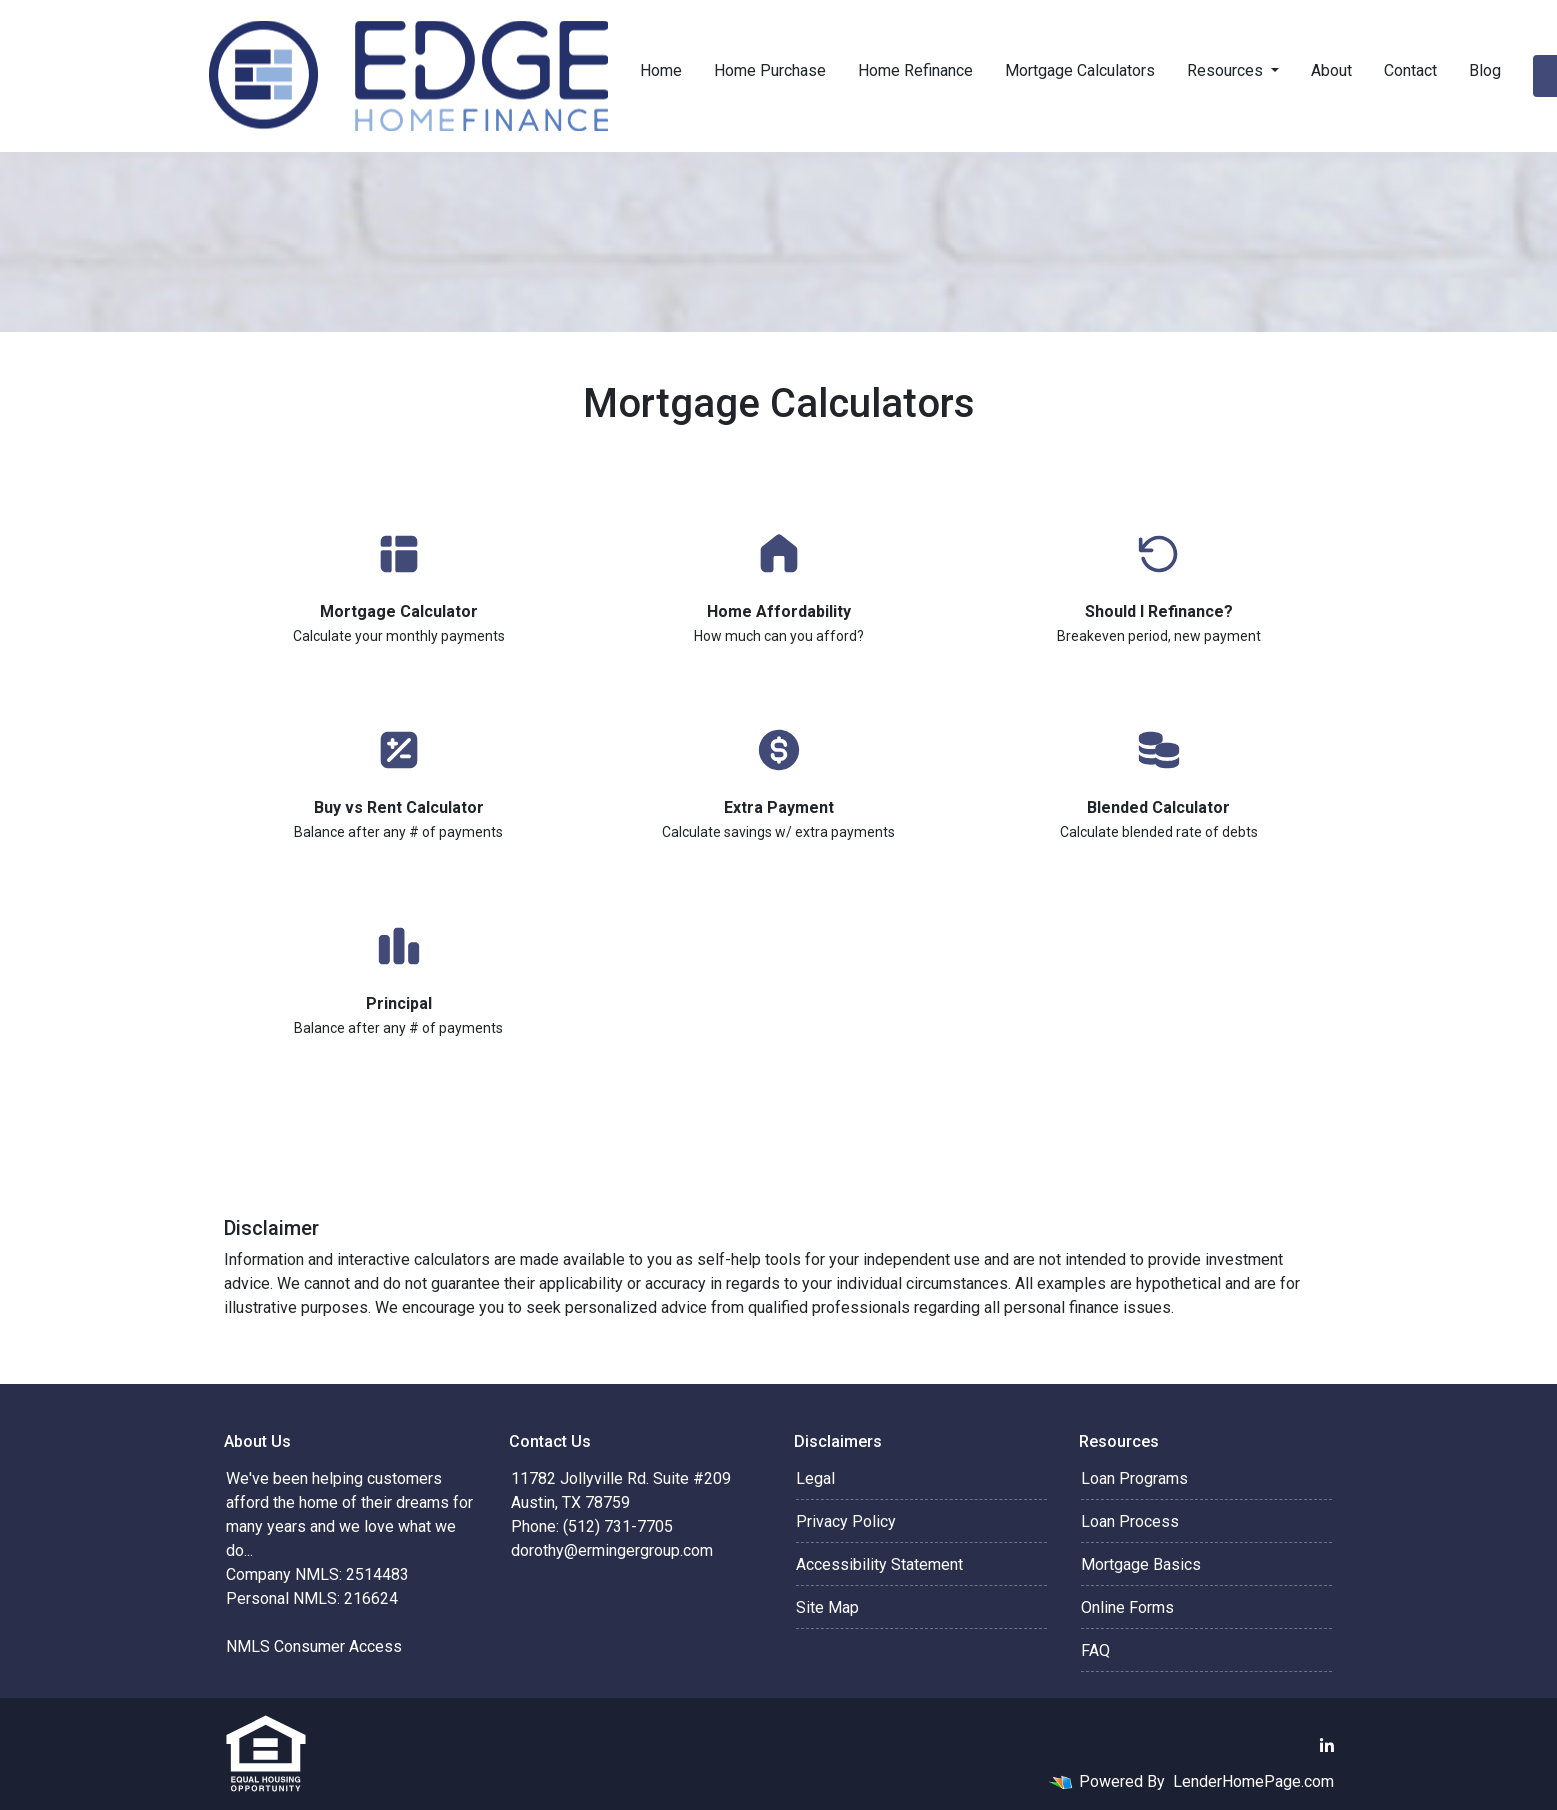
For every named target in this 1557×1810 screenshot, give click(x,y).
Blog (1485, 70)
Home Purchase (770, 70)
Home (661, 70)
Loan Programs (1134, 1478)
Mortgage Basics (1141, 1564)
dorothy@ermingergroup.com (612, 1550)
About (1331, 70)
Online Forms (1127, 1607)
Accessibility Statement (879, 1564)
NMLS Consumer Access (314, 1646)
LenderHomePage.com (1253, 1781)
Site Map (827, 1607)
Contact (1410, 70)
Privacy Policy (846, 1521)
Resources (1227, 70)
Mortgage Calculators (1080, 70)
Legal (815, 1478)
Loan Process (1130, 1521)
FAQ (1095, 1650)
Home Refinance (915, 70)
